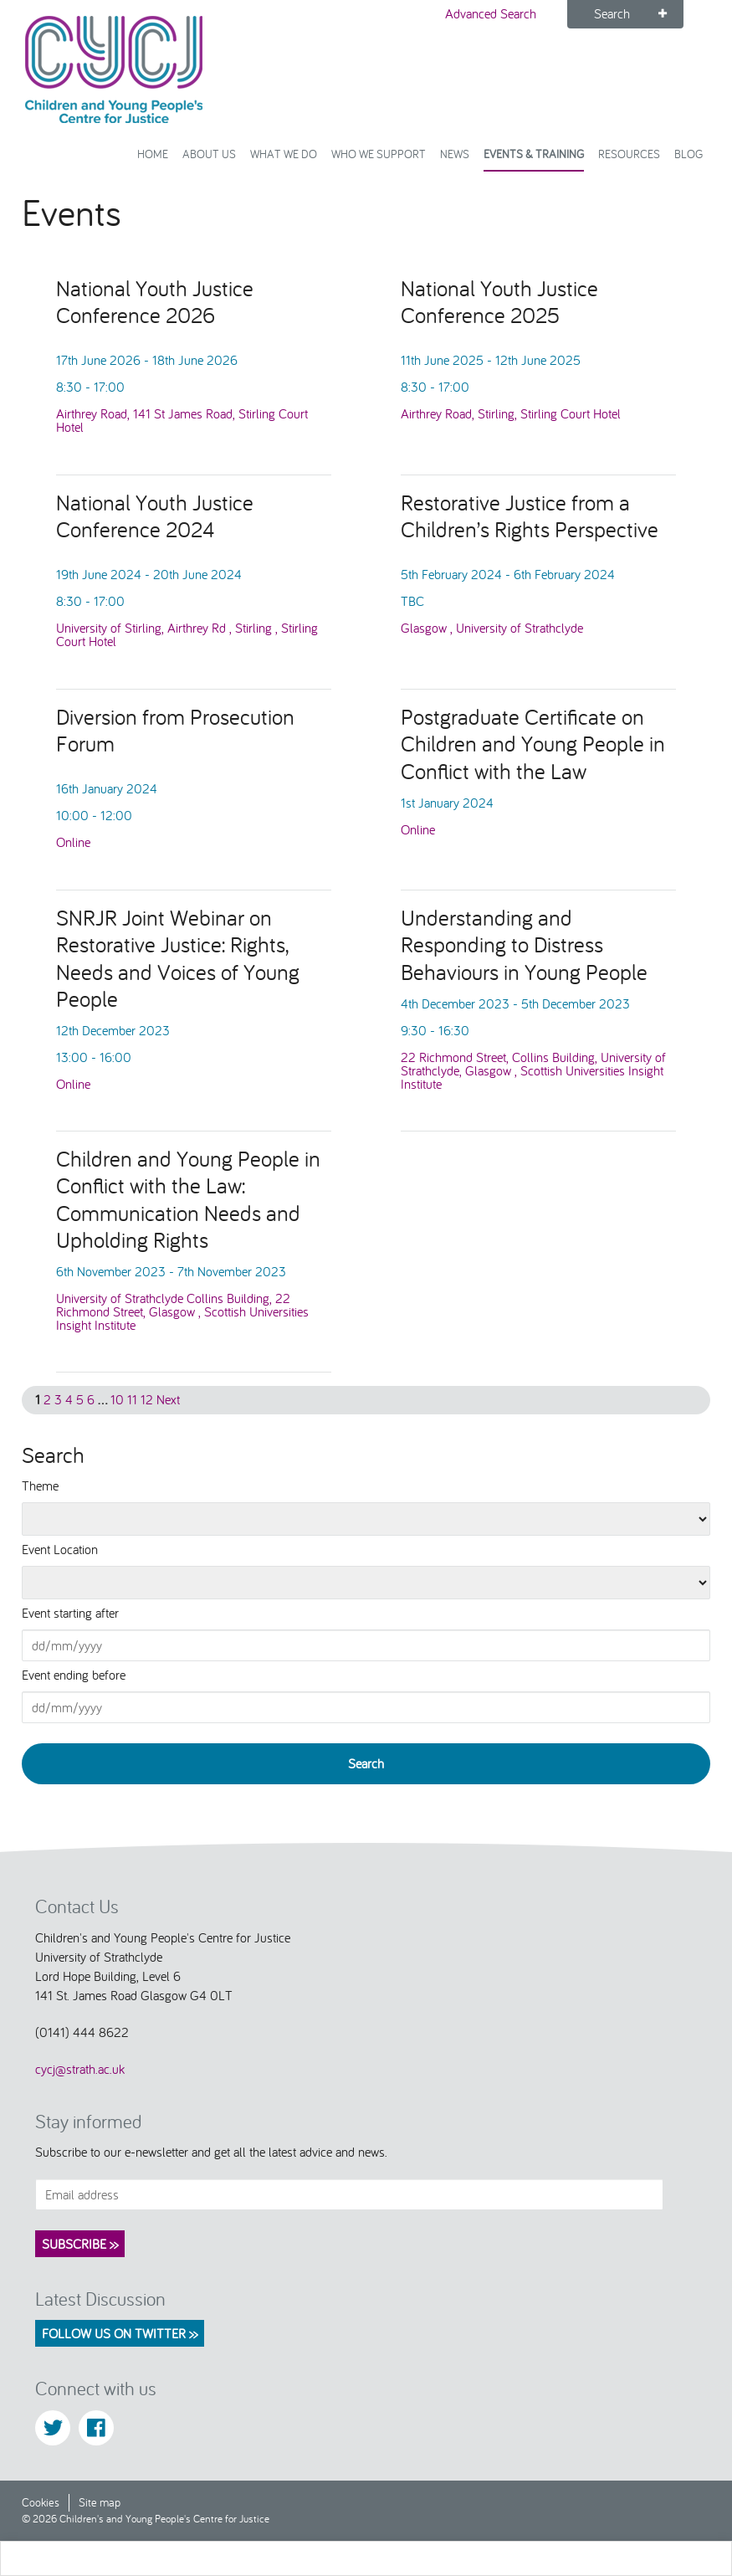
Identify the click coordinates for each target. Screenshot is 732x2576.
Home (152, 154)
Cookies (40, 2502)
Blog (688, 154)
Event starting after (70, 1612)
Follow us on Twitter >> (119, 2333)
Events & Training (534, 154)
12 (147, 1399)
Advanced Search (490, 13)
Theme (40, 1485)
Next (168, 1399)
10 (117, 1399)
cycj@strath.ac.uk (80, 2068)
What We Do (283, 154)
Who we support (378, 154)
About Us (209, 154)
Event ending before (73, 1674)
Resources (629, 154)
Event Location (60, 1549)
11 (132, 1399)
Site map (99, 2502)
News (454, 154)
